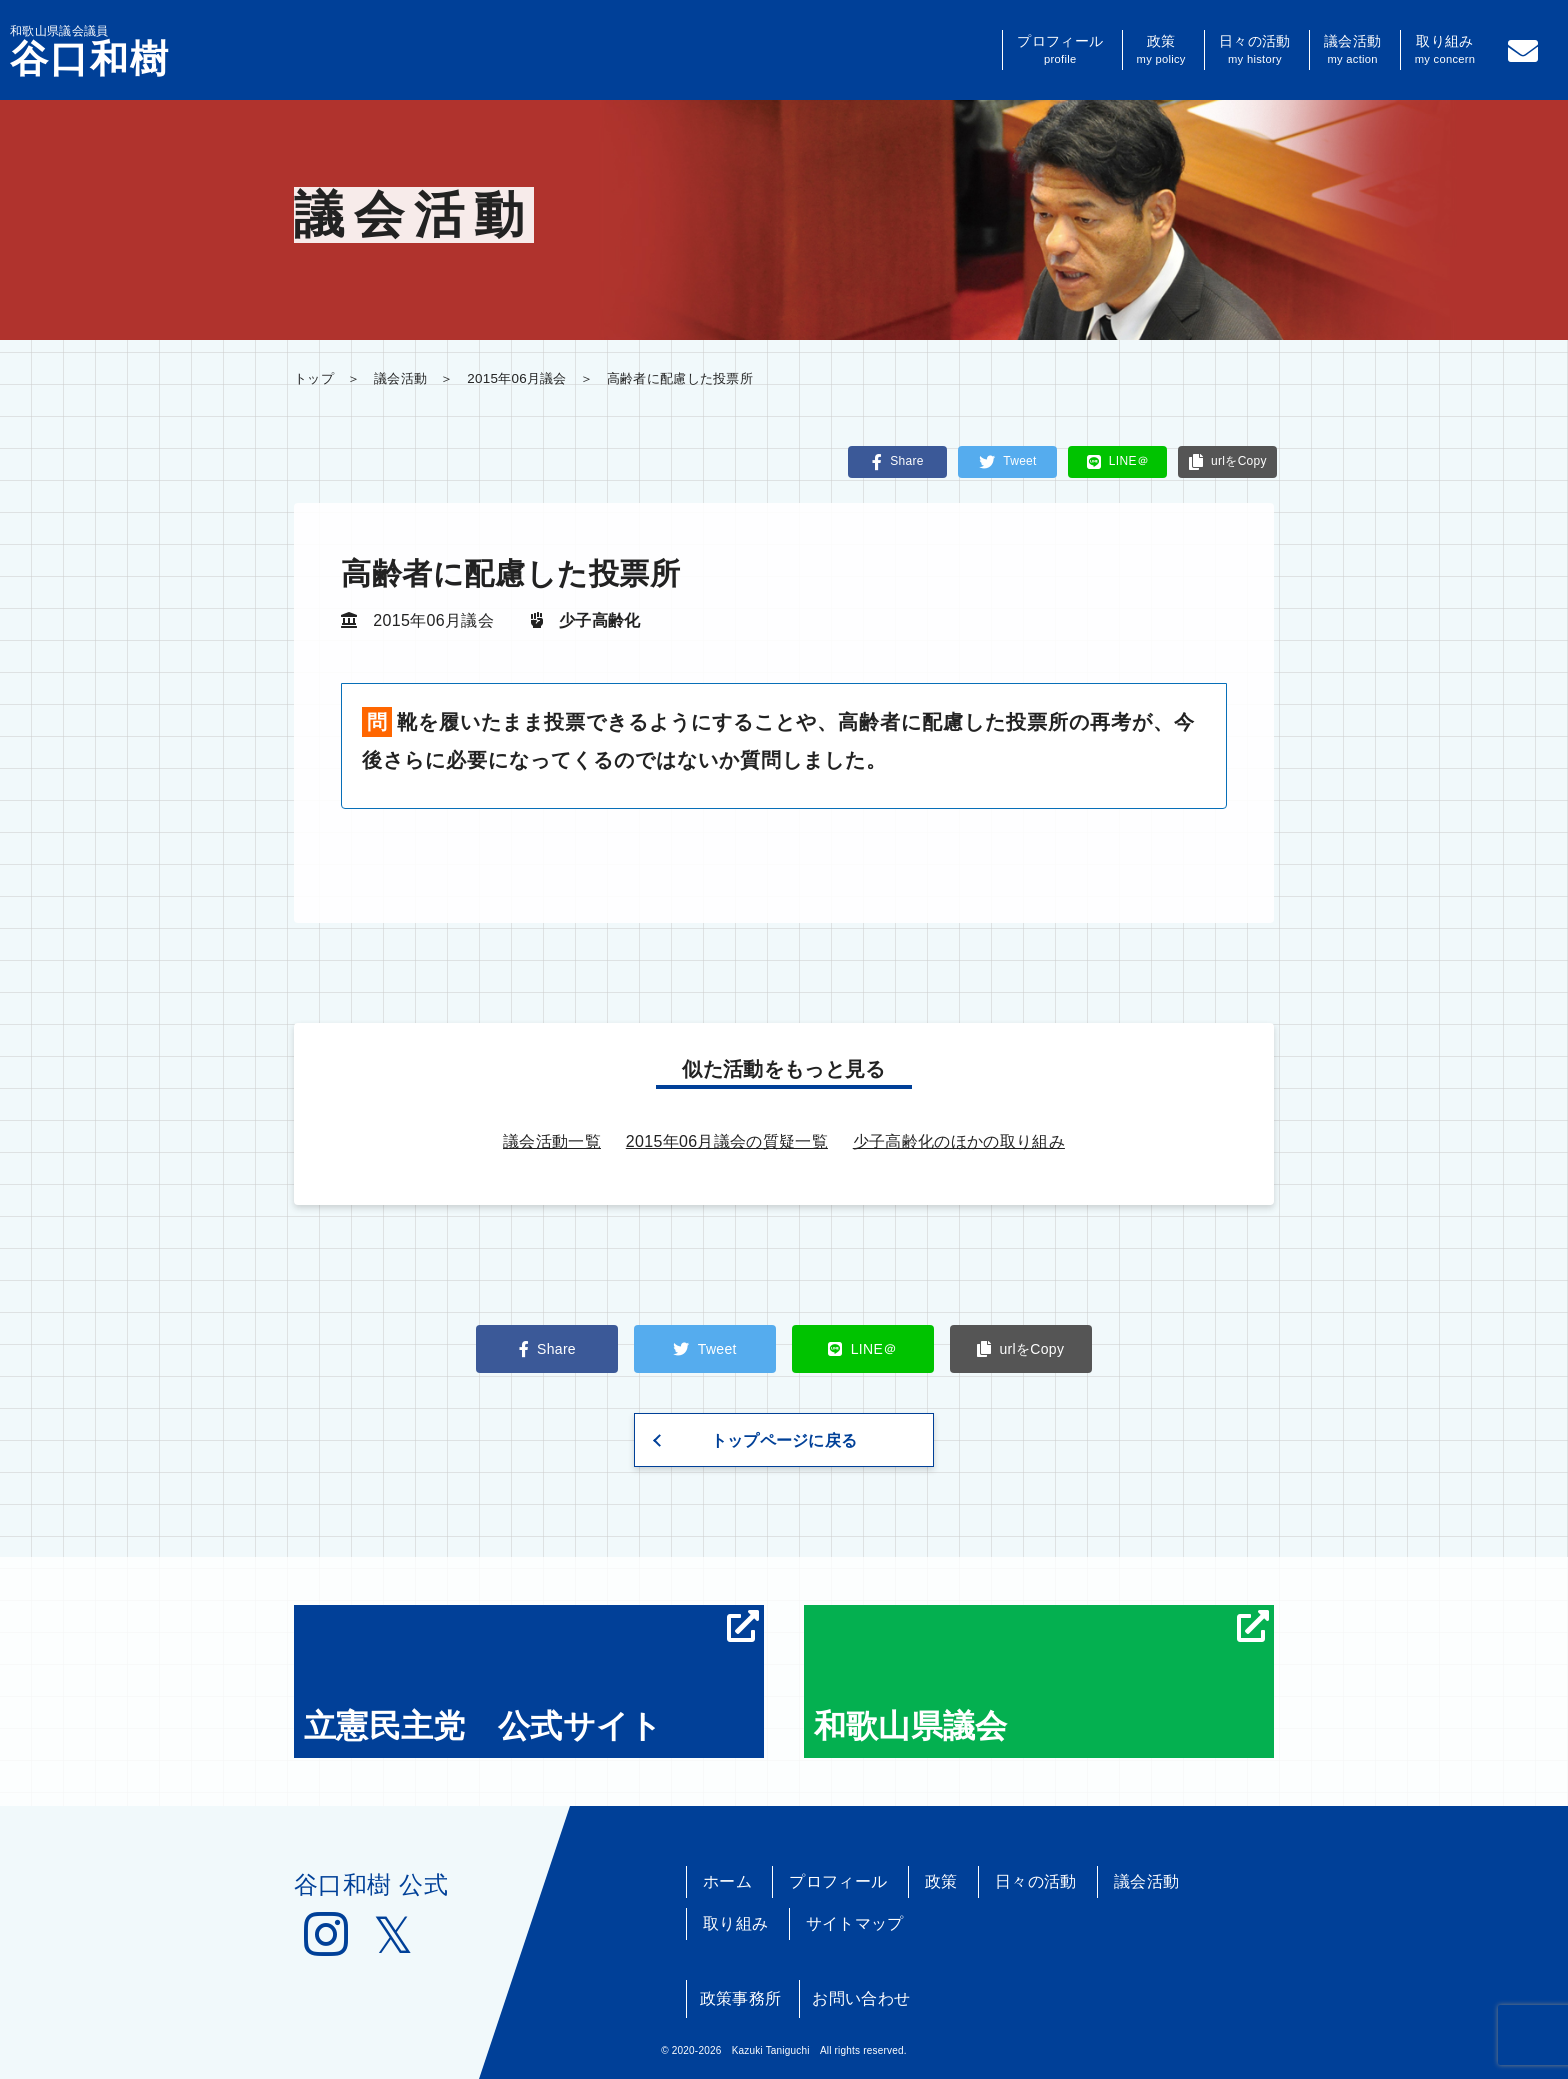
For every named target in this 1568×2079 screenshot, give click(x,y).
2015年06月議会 (517, 378)
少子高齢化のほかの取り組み (959, 1141)
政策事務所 (741, 1998)
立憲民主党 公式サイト (531, 1677)
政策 (1161, 50)
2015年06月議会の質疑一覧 (727, 1141)
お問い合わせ (861, 1998)
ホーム (727, 1881)
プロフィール (1060, 50)
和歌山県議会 (1041, 1677)
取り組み (1445, 50)
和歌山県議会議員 (90, 51)
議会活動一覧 (552, 1141)
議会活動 (1352, 50)
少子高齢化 (600, 620)
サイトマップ (855, 1923)
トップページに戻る (784, 1440)
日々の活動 (1254, 50)
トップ (314, 378)
